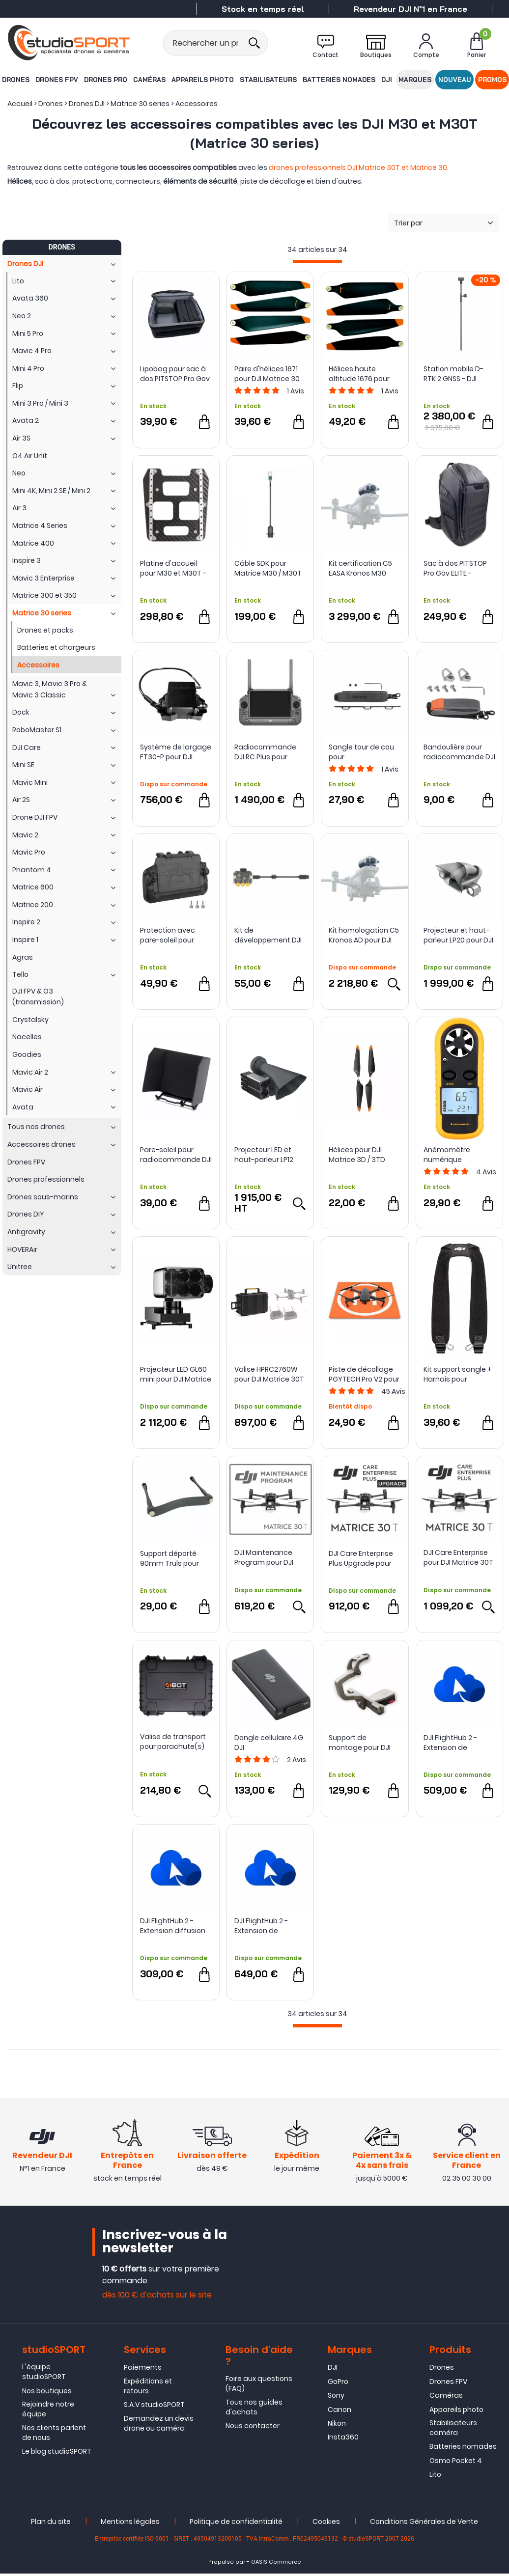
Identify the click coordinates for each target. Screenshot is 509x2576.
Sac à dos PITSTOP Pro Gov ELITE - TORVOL (455, 568)
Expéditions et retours (148, 2388)
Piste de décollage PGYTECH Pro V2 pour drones (364, 1374)
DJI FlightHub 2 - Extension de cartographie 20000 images (458, 1742)
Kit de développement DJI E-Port (268, 935)
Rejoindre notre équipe (48, 2412)
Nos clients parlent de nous (54, 2435)
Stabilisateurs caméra (453, 2430)
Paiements (143, 2370)
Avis (295, 391)
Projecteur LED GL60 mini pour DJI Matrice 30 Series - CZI (175, 1374)
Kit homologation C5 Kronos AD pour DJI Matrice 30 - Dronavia (364, 935)
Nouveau (455, 79)
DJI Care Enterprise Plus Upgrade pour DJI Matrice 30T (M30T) (361, 1558)
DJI (386, 79)
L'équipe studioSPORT (44, 2374)
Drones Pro (105, 79)
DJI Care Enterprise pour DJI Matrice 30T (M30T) (458, 1557)
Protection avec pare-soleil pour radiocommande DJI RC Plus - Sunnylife (176, 935)
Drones (15, 79)
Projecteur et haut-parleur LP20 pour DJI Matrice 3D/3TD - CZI (459, 935)
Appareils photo (202, 79)
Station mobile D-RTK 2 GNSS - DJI (453, 374)
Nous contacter (253, 2429)
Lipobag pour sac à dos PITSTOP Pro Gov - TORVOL (175, 374)
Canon (339, 2412)
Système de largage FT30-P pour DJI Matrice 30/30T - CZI (175, 752)
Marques (414, 79)
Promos (493, 79)
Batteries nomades (339, 79)
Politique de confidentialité (236, 2524)
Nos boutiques (47, 2393)
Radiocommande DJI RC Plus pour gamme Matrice (265, 752)
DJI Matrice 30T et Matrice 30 (397, 167)
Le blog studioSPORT (56, 2454)
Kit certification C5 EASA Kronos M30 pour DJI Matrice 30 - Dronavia (364, 568)
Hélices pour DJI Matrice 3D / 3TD (357, 1154)
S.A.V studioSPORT (154, 2407)
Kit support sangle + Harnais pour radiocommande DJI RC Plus (459, 1374)
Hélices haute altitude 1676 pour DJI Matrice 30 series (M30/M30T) (364, 374)
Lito (435, 2477)
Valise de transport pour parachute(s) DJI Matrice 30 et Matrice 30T (173, 1741)
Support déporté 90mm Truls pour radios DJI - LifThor (171, 1558)
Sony (336, 2398)
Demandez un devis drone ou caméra (159, 2426)
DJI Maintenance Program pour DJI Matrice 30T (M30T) (268, 1557)
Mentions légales (130, 2524)
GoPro (338, 2384)
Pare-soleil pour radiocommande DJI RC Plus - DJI (176, 1154)
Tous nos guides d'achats (254, 2409)
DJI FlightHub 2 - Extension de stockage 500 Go (263, 1926)
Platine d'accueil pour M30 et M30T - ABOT (173, 568)
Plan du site (51, 2524)
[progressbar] (317, 261)
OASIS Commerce (276, 2564)
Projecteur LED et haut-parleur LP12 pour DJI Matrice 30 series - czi (267, 1154)
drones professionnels (307, 167)
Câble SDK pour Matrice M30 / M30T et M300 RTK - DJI (268, 568)
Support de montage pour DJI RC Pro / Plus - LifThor (364, 1742)
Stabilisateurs (268, 79)
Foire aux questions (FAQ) (259, 2386)
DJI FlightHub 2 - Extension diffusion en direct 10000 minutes (172, 1926)
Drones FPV (56, 79)
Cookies (326, 2524)
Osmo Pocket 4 (455, 2463)
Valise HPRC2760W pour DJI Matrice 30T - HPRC (269, 1374)
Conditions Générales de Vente (424, 2524)
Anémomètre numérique (447, 1154)
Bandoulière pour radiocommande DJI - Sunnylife (459, 752)
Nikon (337, 2426)
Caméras (149, 79)
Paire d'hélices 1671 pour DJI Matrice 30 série (267, 374)
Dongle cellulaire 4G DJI (268, 1742)
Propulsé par (226, 2564)
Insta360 (343, 2440)
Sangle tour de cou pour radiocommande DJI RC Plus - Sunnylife (364, 752)
